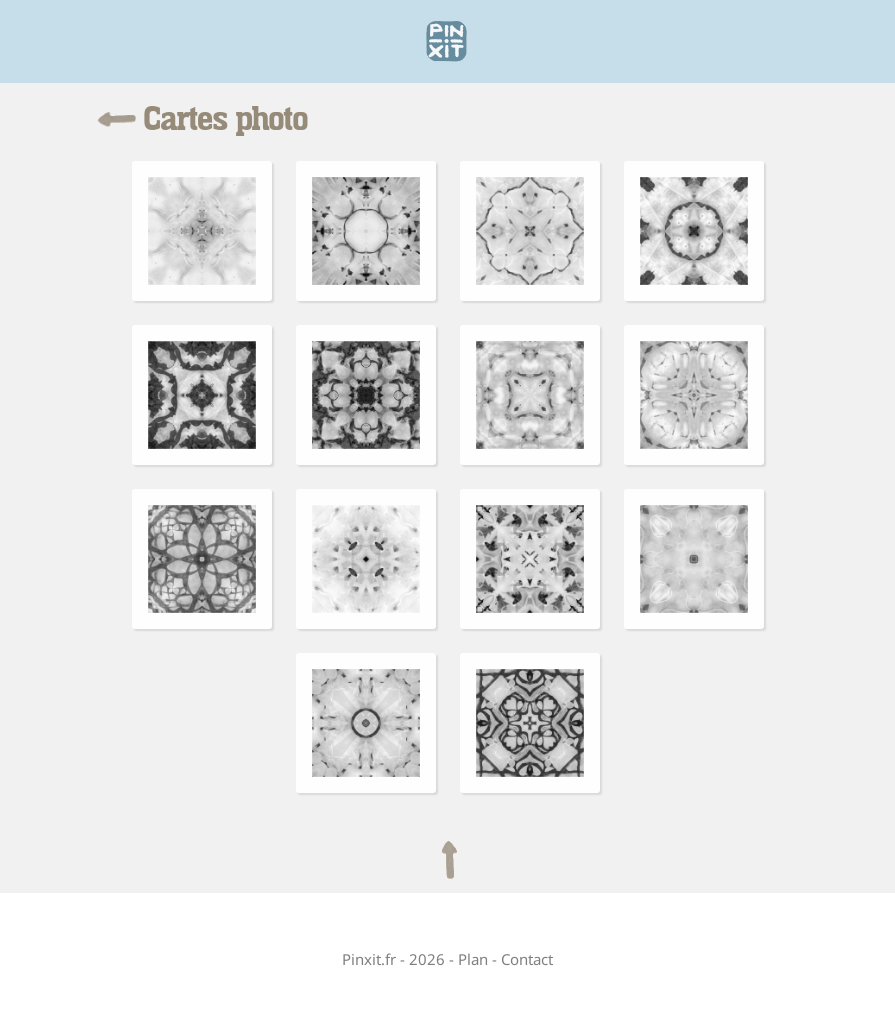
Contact (527, 959)
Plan (473, 959)
